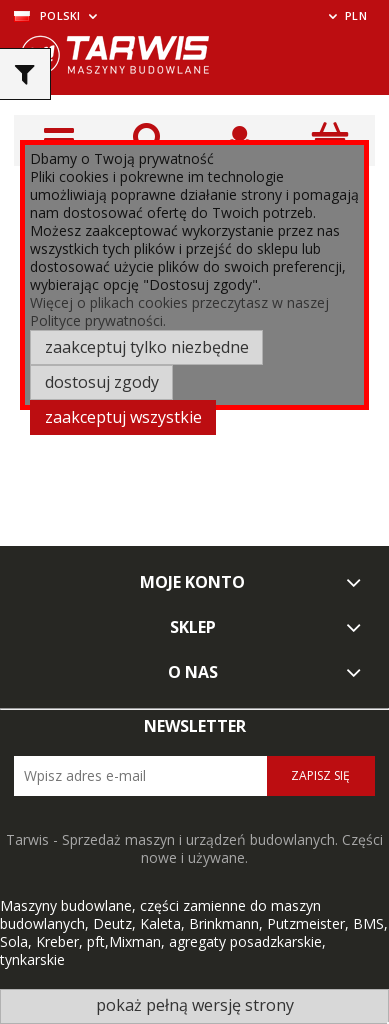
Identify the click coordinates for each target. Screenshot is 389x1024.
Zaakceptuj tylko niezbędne (147, 347)
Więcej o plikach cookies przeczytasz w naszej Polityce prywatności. (179, 311)
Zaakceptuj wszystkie (123, 417)
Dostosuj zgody (102, 382)
